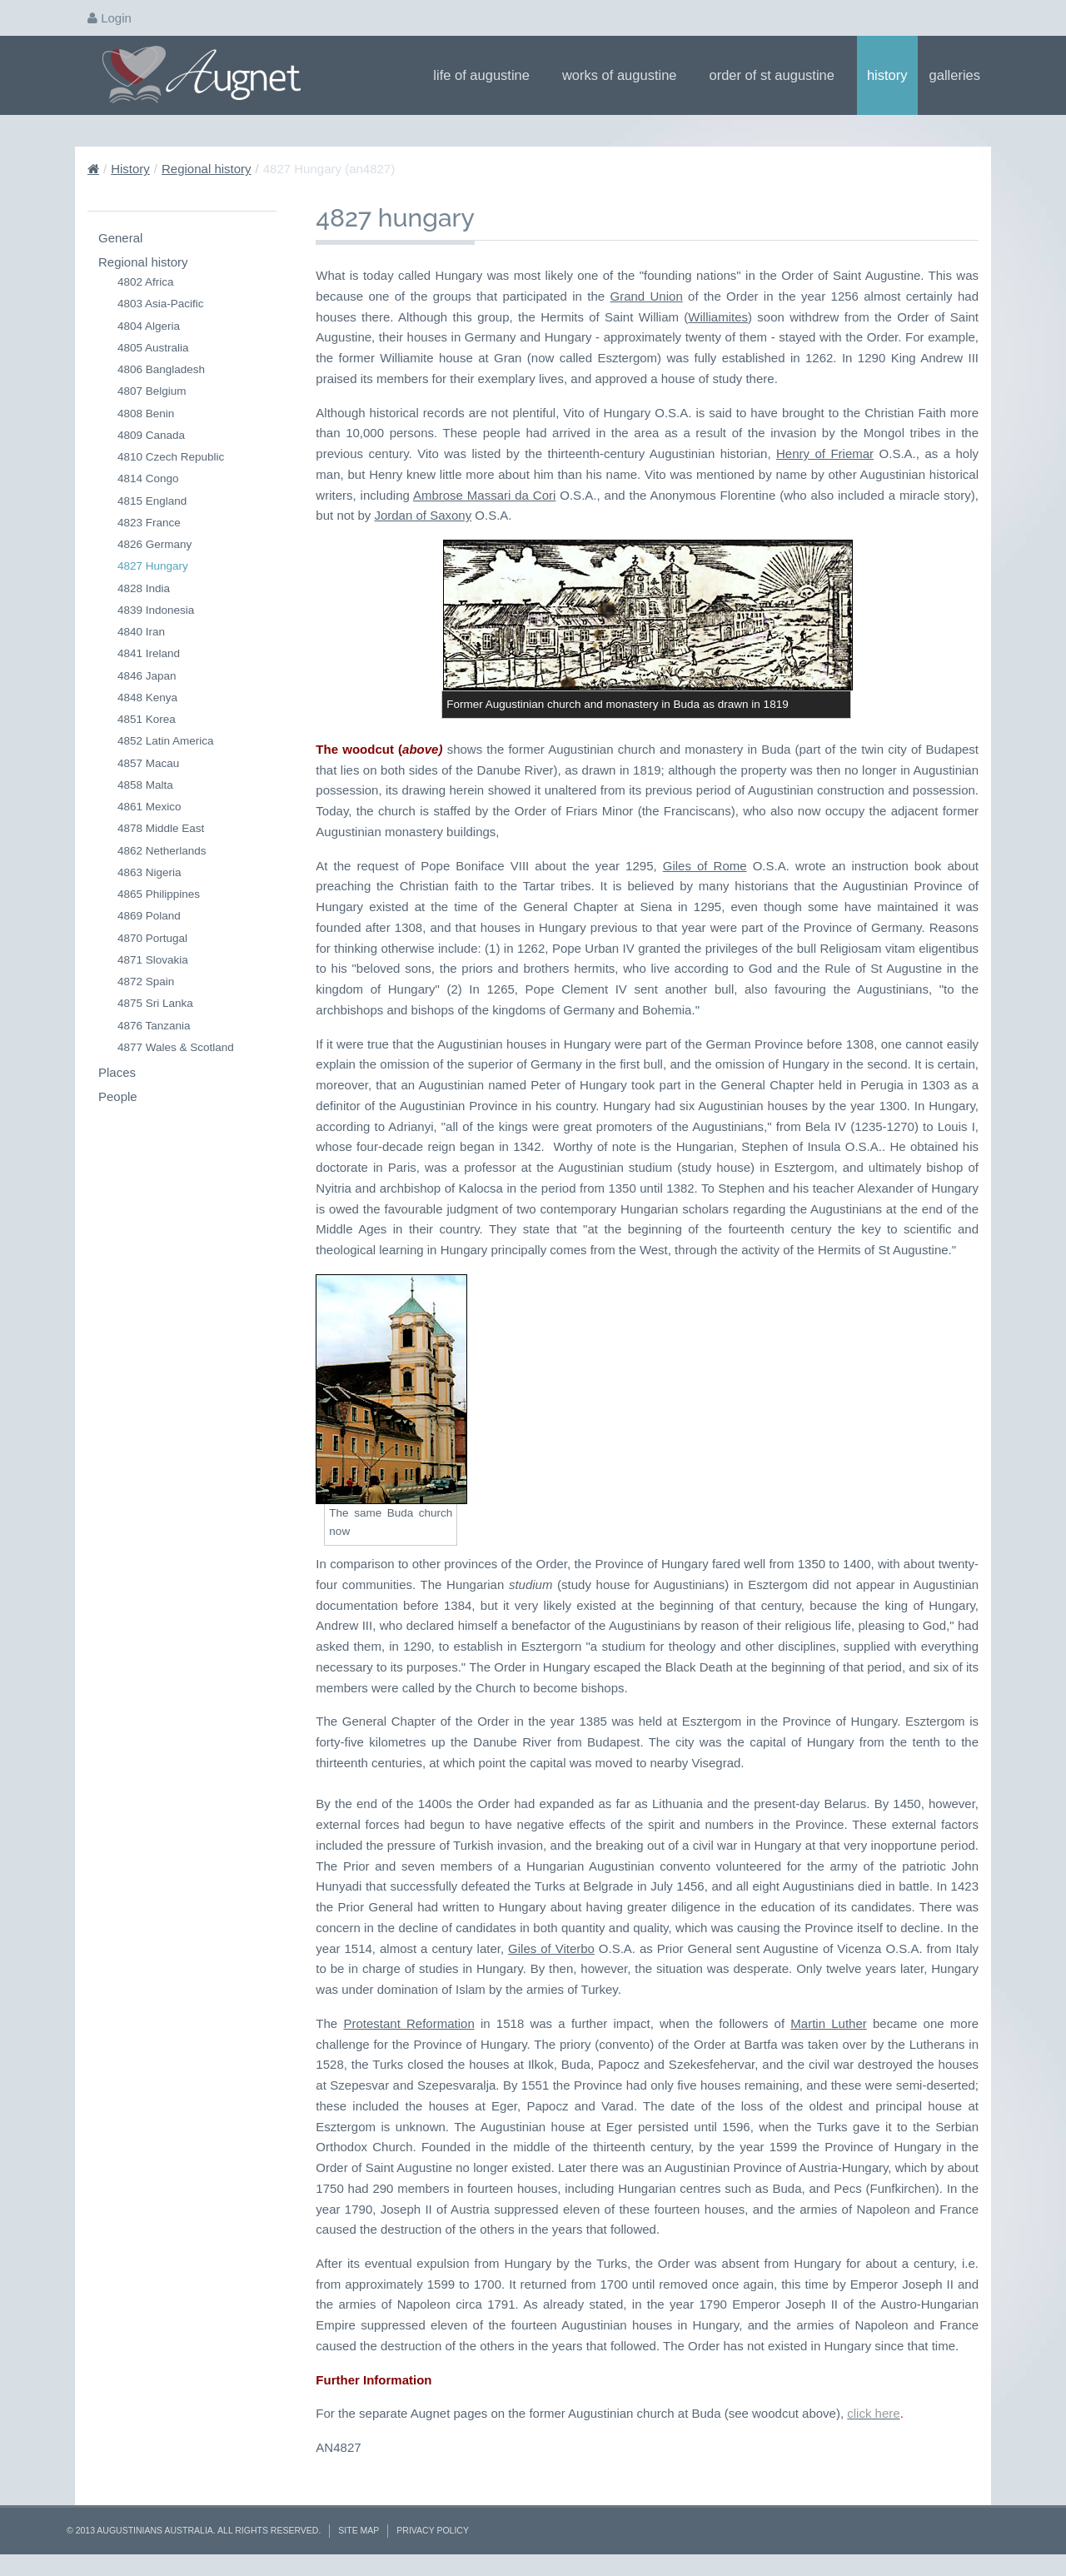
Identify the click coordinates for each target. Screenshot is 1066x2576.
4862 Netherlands (162, 851)
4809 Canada (151, 435)
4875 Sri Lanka (155, 1003)
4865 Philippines (158, 894)
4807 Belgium (152, 391)
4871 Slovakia (152, 960)
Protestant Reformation (408, 2023)
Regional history (207, 169)
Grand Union (646, 296)
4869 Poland (149, 915)
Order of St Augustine (777, 74)
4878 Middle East (160, 828)
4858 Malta (145, 785)
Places (117, 1072)
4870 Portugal (152, 938)
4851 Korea (146, 719)
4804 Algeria (148, 326)
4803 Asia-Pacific (160, 303)
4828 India (143, 588)
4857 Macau (148, 763)
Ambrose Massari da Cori (484, 495)
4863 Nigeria (149, 872)
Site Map (358, 2530)
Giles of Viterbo (551, 1948)
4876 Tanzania (154, 1025)
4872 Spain (145, 981)
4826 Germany (154, 544)
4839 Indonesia (155, 610)
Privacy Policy (432, 2530)
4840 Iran (141, 631)
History (887, 74)
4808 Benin (145, 413)
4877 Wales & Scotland (175, 1047)
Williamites (718, 317)
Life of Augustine (486, 74)
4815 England (152, 501)
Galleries (960, 74)
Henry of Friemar (825, 453)
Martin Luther (828, 2023)
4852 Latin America (165, 741)
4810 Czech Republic (170, 457)
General (120, 238)
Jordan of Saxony (422, 515)
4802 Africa (145, 282)
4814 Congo (148, 478)
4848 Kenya (147, 697)
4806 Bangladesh (161, 369)
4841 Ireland (148, 653)
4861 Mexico (149, 806)
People (117, 1096)
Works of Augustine (625, 74)
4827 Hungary (152, 566)
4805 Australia (153, 347)
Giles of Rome (705, 866)
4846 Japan (147, 676)
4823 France (149, 522)
